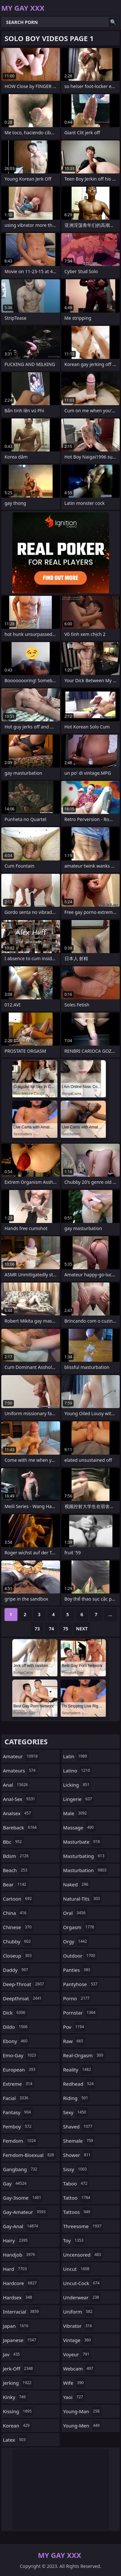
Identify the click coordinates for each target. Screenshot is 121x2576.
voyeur (77, 2354)
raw (74, 2041)
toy (74, 2240)
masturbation (85, 1870)
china (15, 1913)
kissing (18, 2411)
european (20, 2069)
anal (16, 1785)
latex (15, 2440)
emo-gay (20, 2055)
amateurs (20, 1770)
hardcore (20, 2283)
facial (16, 2098)
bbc (13, 1842)
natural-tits (82, 1899)
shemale (79, 2141)
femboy (18, 2126)
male (76, 1813)
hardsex (18, 2297)
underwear (82, 2297)
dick (15, 2012)
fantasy (18, 2112)
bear (15, 1884)
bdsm (16, 1856)
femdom (20, 2141)
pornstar (80, 2012)
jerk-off (19, 2368)
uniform (78, 2311)
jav (12, 2354)
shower (77, 2155)
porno (77, 1998)
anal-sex (20, 1799)
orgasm (79, 1927)
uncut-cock (82, 2283)
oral (75, 1913)
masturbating (84, 1856)
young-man (82, 2411)
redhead (79, 2084)
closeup (18, 1955)
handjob (20, 2255)
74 (51, 1629)
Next (82, 1629)
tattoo (77, 2198)
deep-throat (24, 1984)
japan (16, 2326)
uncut (77, 2269)
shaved (78, 2126)
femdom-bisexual (29, 2155)
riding (76, 2098)
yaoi (74, 2397)
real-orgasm (84, 2055)
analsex (18, 1813)
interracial (21, 2311)
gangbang (21, 2169)
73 (37, 1629)
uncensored (83, 2255)
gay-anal (21, 2226)
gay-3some (23, 2198)
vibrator (78, 2326)
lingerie (78, 1799)
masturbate (82, 1842)
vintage (78, 2340)
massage (79, 1827)
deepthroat (23, 1998)
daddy (16, 1970)
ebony (16, 2041)
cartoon (18, 1899)
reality (78, 2069)
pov (74, 2027)
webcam (79, 2368)
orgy (76, 1941)
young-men (82, 2425)
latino (77, 1770)
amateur (21, 1756)
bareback (20, 1827)
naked (76, 1884)
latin (76, 1756)
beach (16, 1870)
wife (74, 2383)
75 (65, 1629)
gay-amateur (25, 2212)
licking (77, 1785)
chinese (18, 1927)
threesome (83, 2226)
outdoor (80, 1955)
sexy (75, 2112)
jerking (18, 2383)
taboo (76, 2183)
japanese (20, 2340)
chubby (17, 1941)
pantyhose (81, 1984)
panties (77, 1970)
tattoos (77, 2212)
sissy (76, 2169)
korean (17, 2425)
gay (15, 2183)
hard (15, 2269)
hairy (16, 2240)
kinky (15, 2397)
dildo (16, 2027)
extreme (18, 2084)
